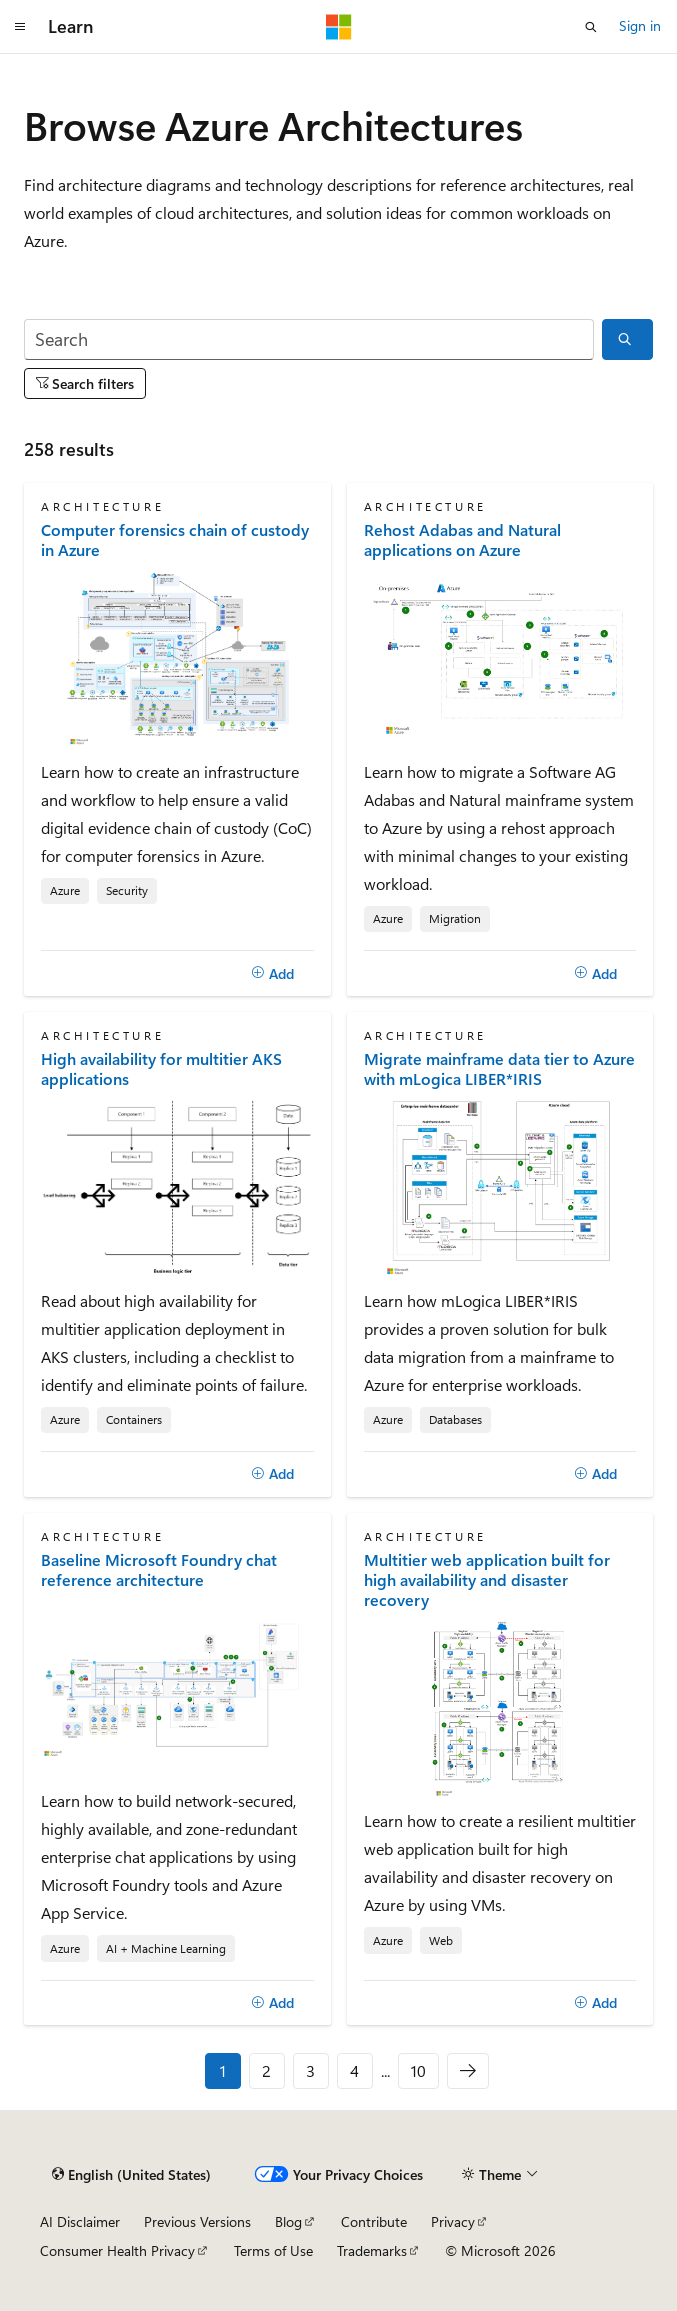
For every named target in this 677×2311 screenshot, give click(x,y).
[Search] (309, 339)
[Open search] (591, 27)
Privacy (453, 2221)
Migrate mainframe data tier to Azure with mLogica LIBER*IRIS (499, 1069)
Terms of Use (273, 2250)
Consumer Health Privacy (117, 2250)
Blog (288, 2221)
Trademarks (372, 2250)
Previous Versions (197, 2221)
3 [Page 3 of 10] (310, 2070)
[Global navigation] (20, 27)
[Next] (468, 2071)
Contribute (374, 2221)
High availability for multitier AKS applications (161, 1069)
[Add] (273, 973)
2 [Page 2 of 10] (266, 2070)
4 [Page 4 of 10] (354, 2070)
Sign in (640, 25)
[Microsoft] (339, 27)
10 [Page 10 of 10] (418, 2070)
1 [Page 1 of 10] (223, 2070)
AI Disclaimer (80, 2221)
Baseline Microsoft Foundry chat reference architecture (159, 1570)
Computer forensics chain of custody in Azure (175, 540)
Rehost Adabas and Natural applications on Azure (462, 540)
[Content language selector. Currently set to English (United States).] (131, 2175)
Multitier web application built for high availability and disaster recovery (487, 1580)
